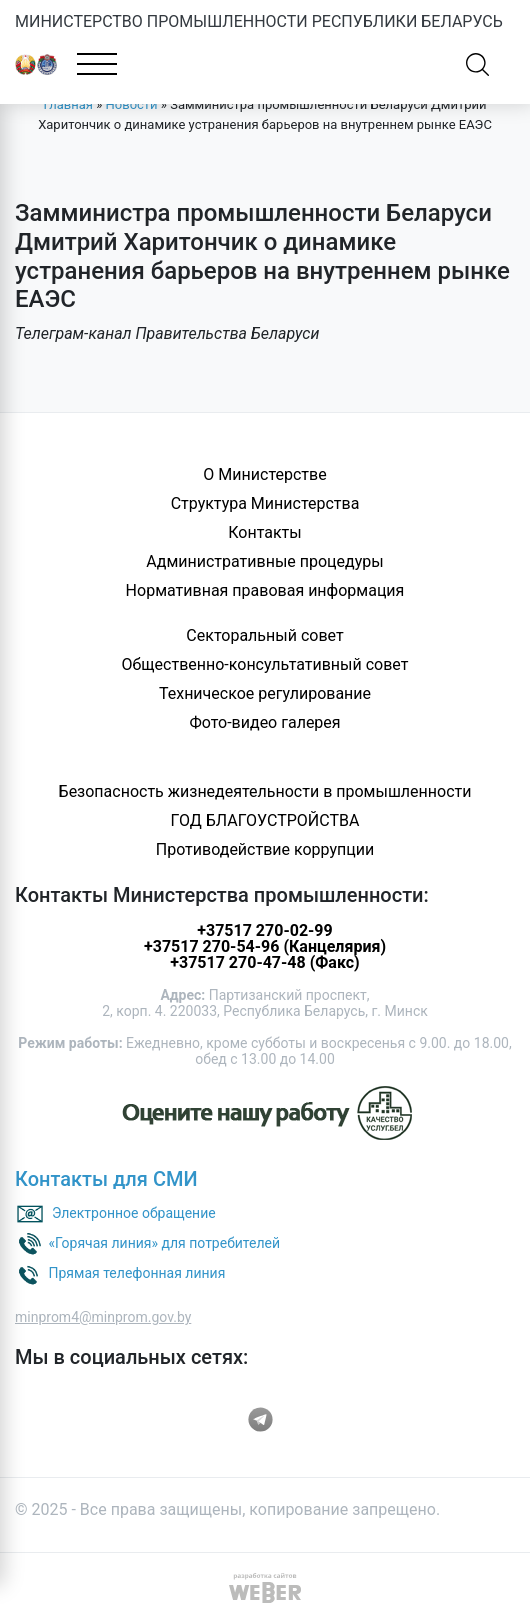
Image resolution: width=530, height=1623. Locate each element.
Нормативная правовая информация (265, 590)
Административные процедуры (264, 561)
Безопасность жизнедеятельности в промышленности (265, 791)
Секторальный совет (264, 635)
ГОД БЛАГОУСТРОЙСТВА (265, 820)
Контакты (264, 532)
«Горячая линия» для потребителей (164, 1243)
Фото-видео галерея (264, 722)
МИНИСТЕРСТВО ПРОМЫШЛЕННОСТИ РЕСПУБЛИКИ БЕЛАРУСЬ (259, 21)
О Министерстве (264, 474)
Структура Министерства (265, 503)
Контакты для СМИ (106, 1179)
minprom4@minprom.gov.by (103, 1317)
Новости (132, 104)
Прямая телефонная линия (136, 1273)
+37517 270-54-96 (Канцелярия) (265, 946)
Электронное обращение (134, 1213)
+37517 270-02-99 (264, 930)
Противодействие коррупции (265, 849)
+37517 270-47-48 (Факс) (264, 962)
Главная (68, 104)
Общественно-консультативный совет (265, 664)
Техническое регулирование (265, 693)
